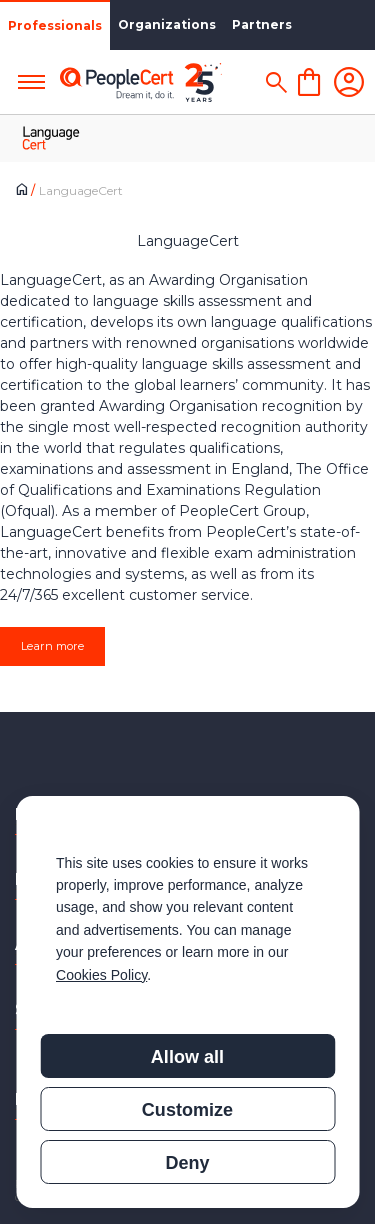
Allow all (187, 1057)
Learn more (52, 646)
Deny (187, 1163)
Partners (262, 24)
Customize (187, 1110)
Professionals (55, 25)
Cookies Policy (101, 975)
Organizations (167, 24)
